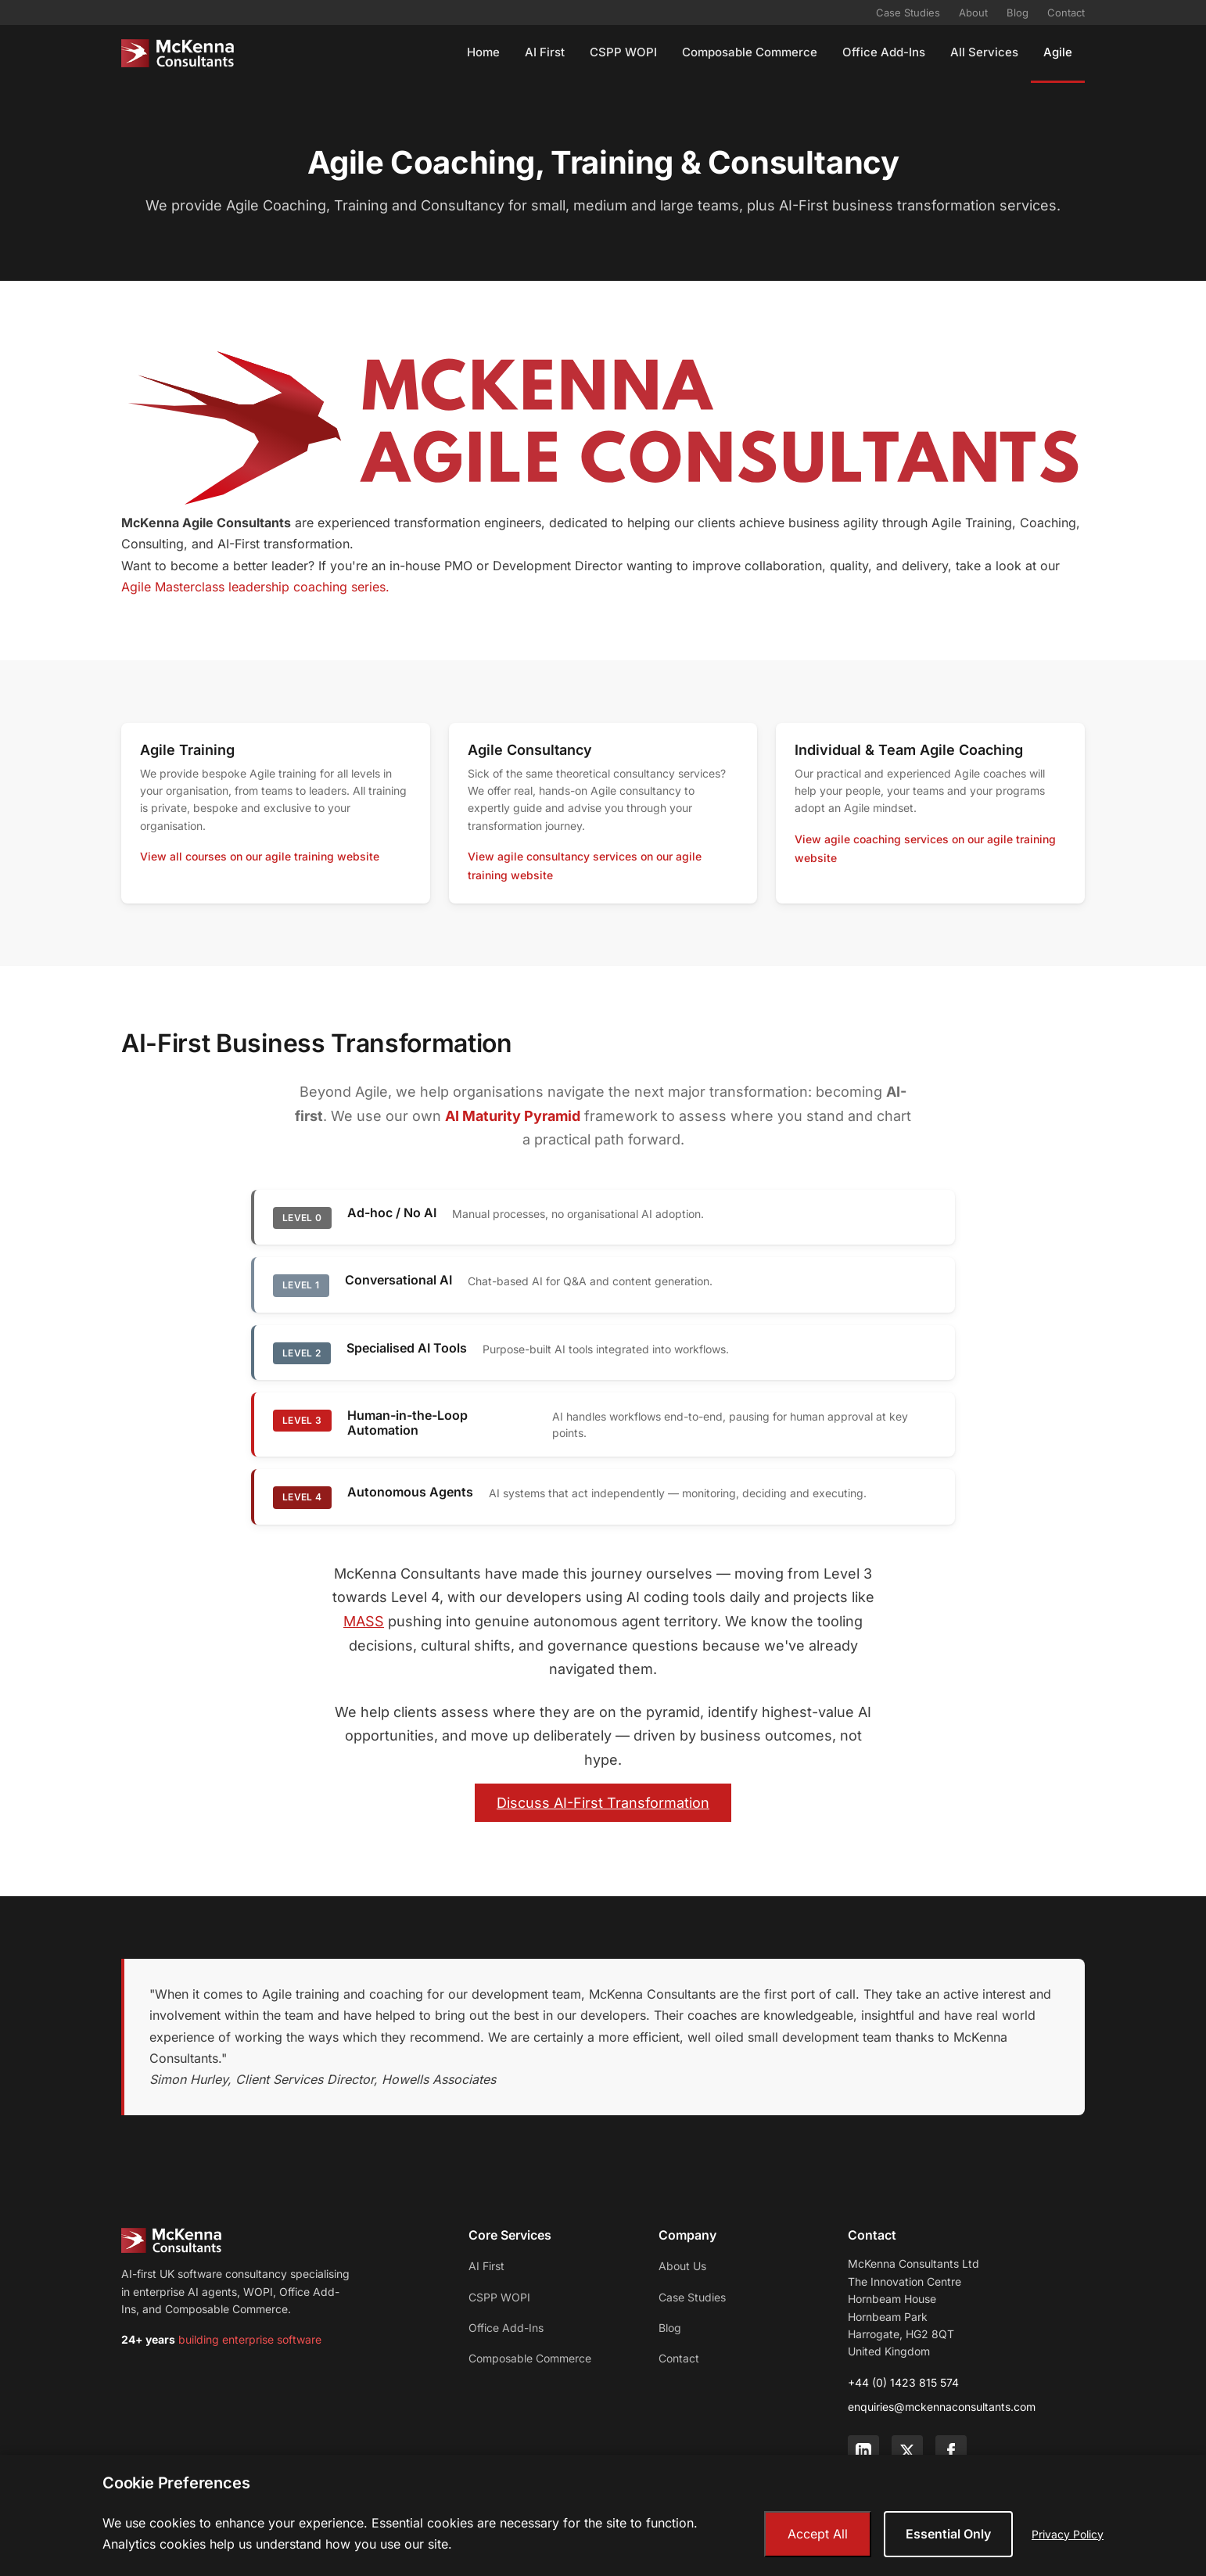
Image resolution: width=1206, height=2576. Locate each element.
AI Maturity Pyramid (512, 1116)
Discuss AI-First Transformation (603, 1803)
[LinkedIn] (863, 2450)
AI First (545, 52)
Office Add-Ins (883, 52)
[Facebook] (951, 2450)
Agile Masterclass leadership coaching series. (255, 587)
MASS (363, 1621)
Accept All (818, 2534)
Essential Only (948, 2534)
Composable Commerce (749, 52)
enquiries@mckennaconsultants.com (942, 2406)
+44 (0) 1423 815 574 (903, 2382)
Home (483, 52)
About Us (682, 2265)
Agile (1057, 52)
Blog (1017, 12)
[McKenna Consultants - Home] (177, 53)
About (973, 12)
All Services (984, 52)
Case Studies (908, 12)
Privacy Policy (1068, 2534)
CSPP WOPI (623, 52)
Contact (1066, 12)
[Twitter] (907, 2450)
